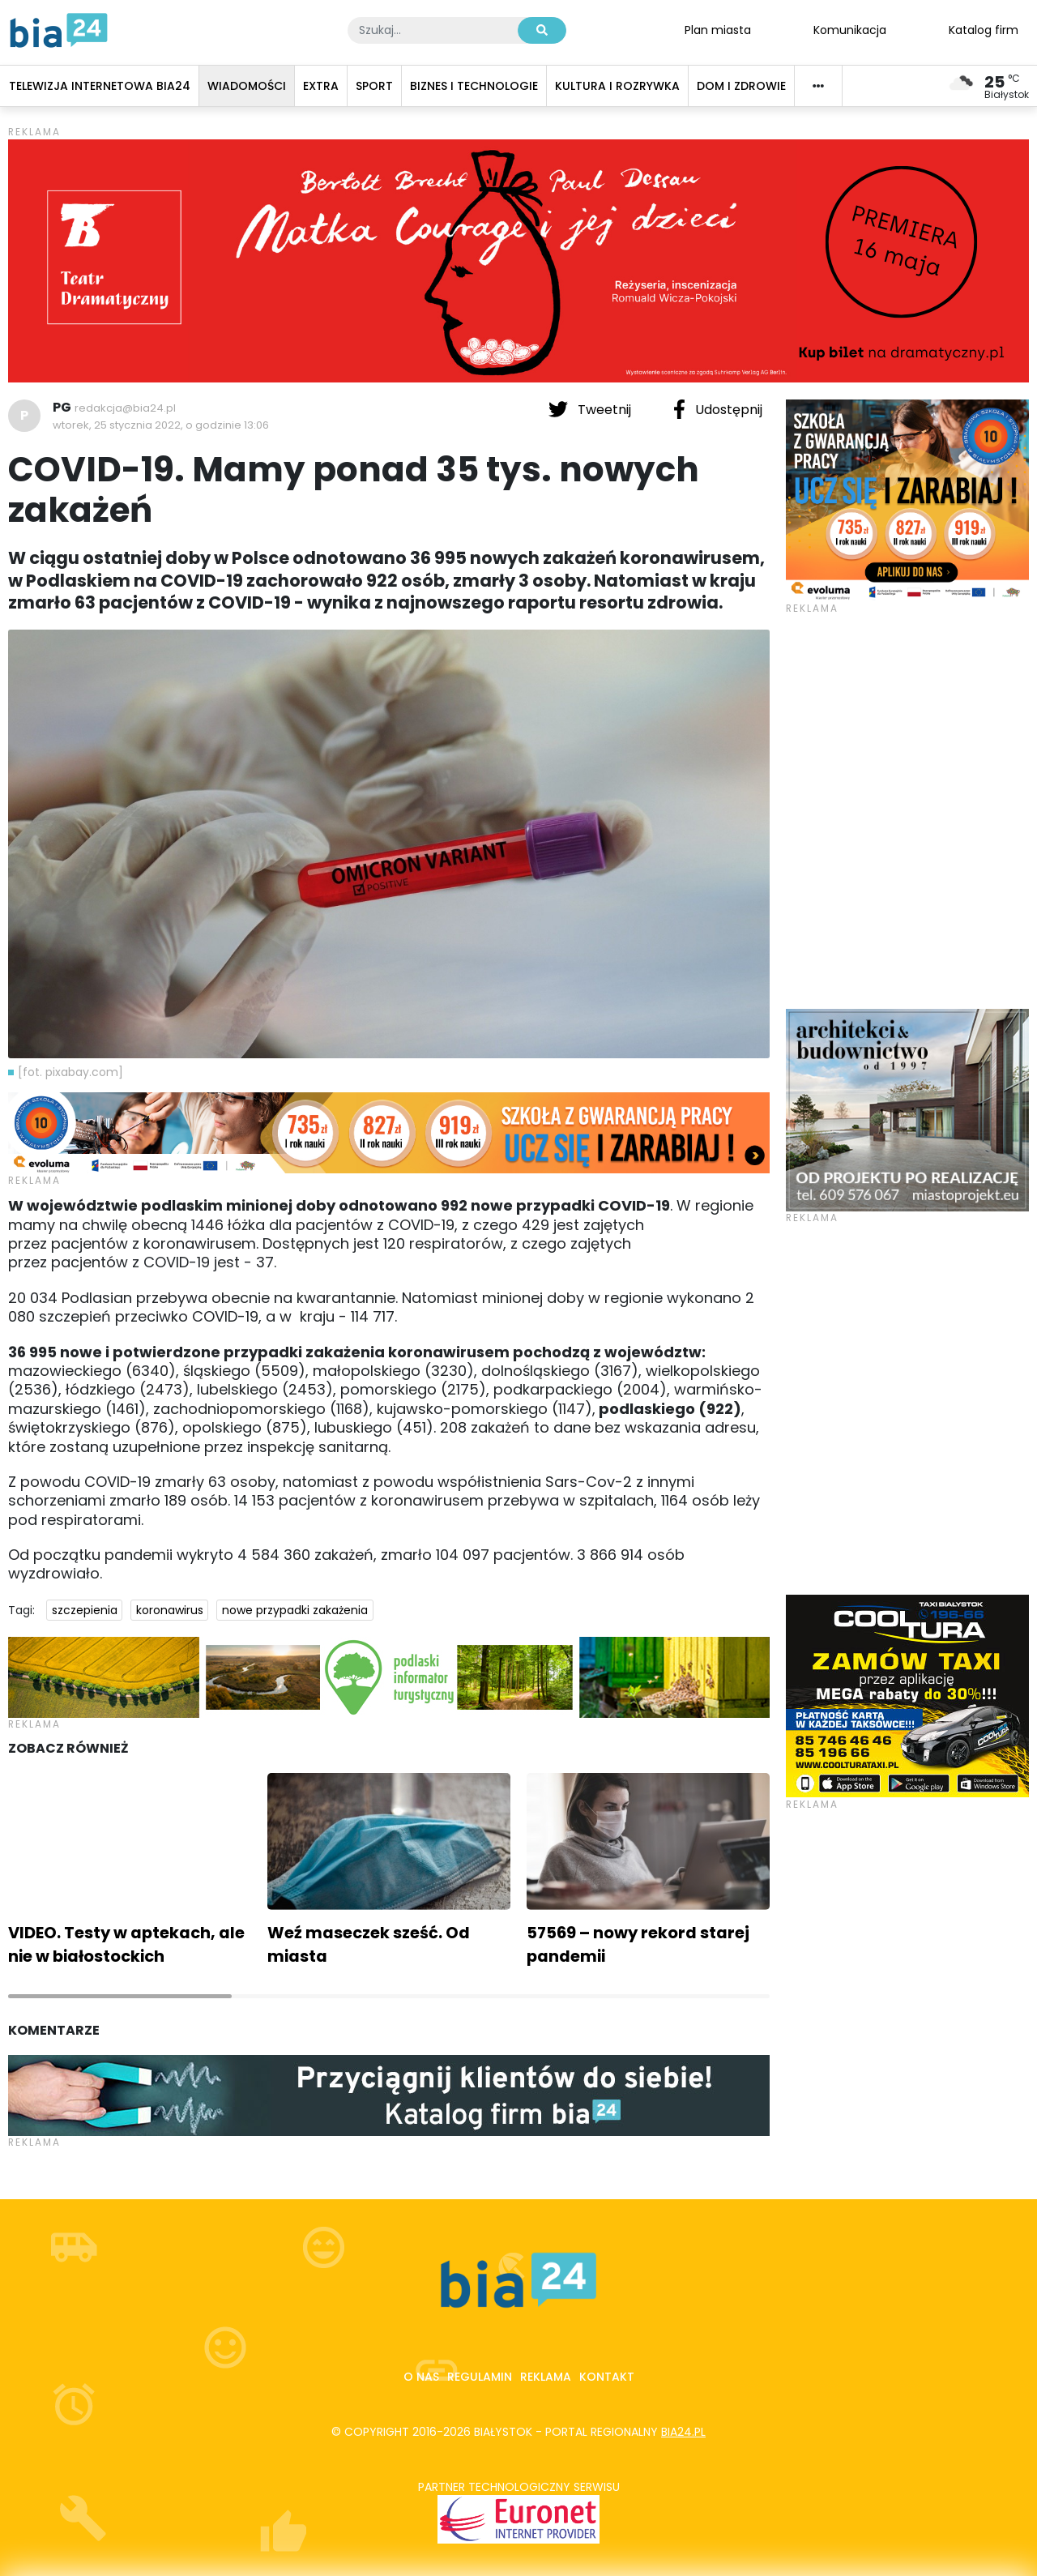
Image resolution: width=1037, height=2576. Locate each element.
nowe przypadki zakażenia (295, 1610)
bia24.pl (683, 2432)
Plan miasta (718, 29)
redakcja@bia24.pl (125, 408)
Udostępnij (717, 409)
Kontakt (606, 2376)
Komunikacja (849, 29)
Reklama (545, 2376)
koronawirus (169, 1610)
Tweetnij (591, 409)
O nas (421, 2376)
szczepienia (84, 1610)
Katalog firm (983, 29)
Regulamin (479, 2376)
